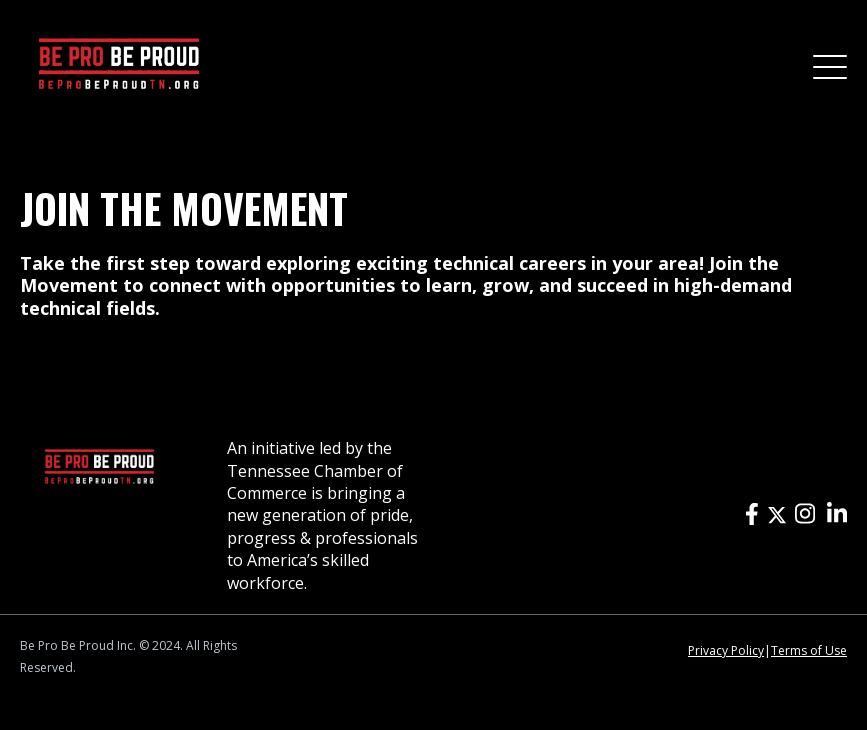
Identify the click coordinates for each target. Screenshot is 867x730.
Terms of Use (809, 650)
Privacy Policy (726, 650)
